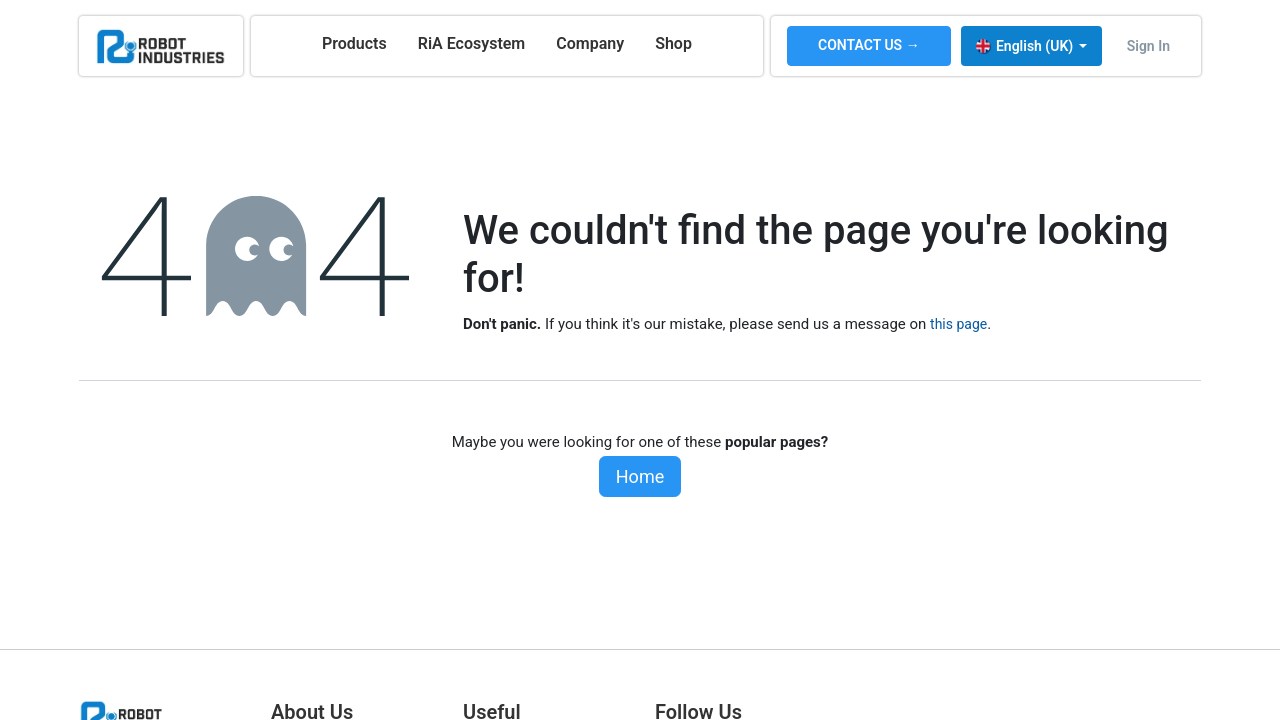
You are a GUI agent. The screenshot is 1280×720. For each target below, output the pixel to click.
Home (640, 476)
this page (958, 324)
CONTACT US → (869, 45)
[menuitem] (354, 44)
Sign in (1148, 46)
